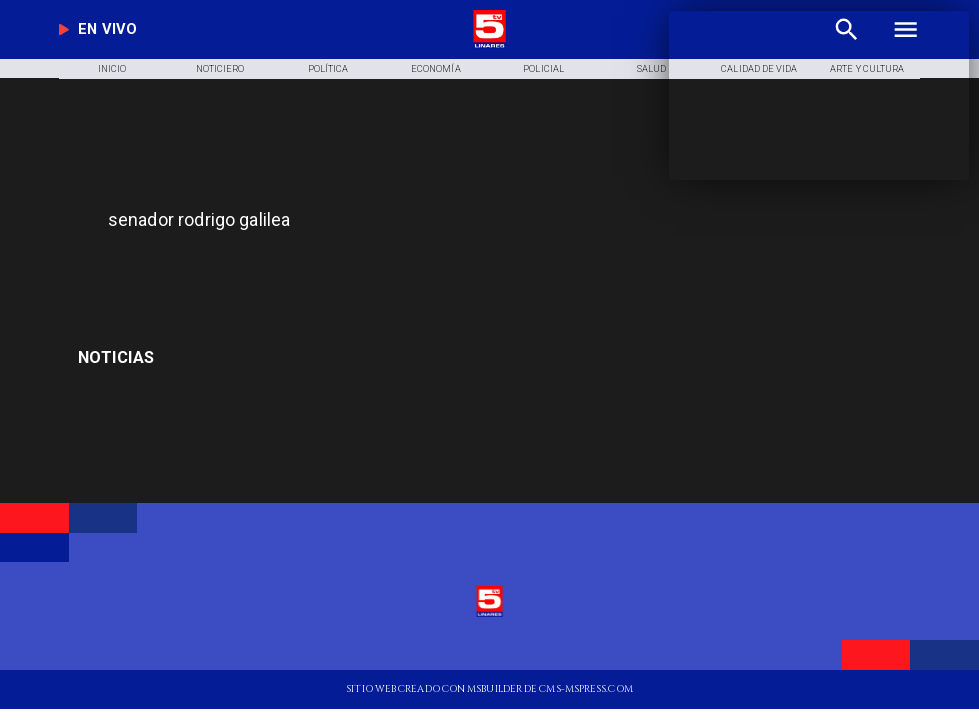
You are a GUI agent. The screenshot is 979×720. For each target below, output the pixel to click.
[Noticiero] (220, 69)
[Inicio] (112, 69)
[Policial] (543, 69)
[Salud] (651, 69)
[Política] (327, 69)
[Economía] (435, 69)
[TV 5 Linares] (328, 267)
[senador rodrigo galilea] (377, 220)
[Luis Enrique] (215, 358)
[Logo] (490, 45)
